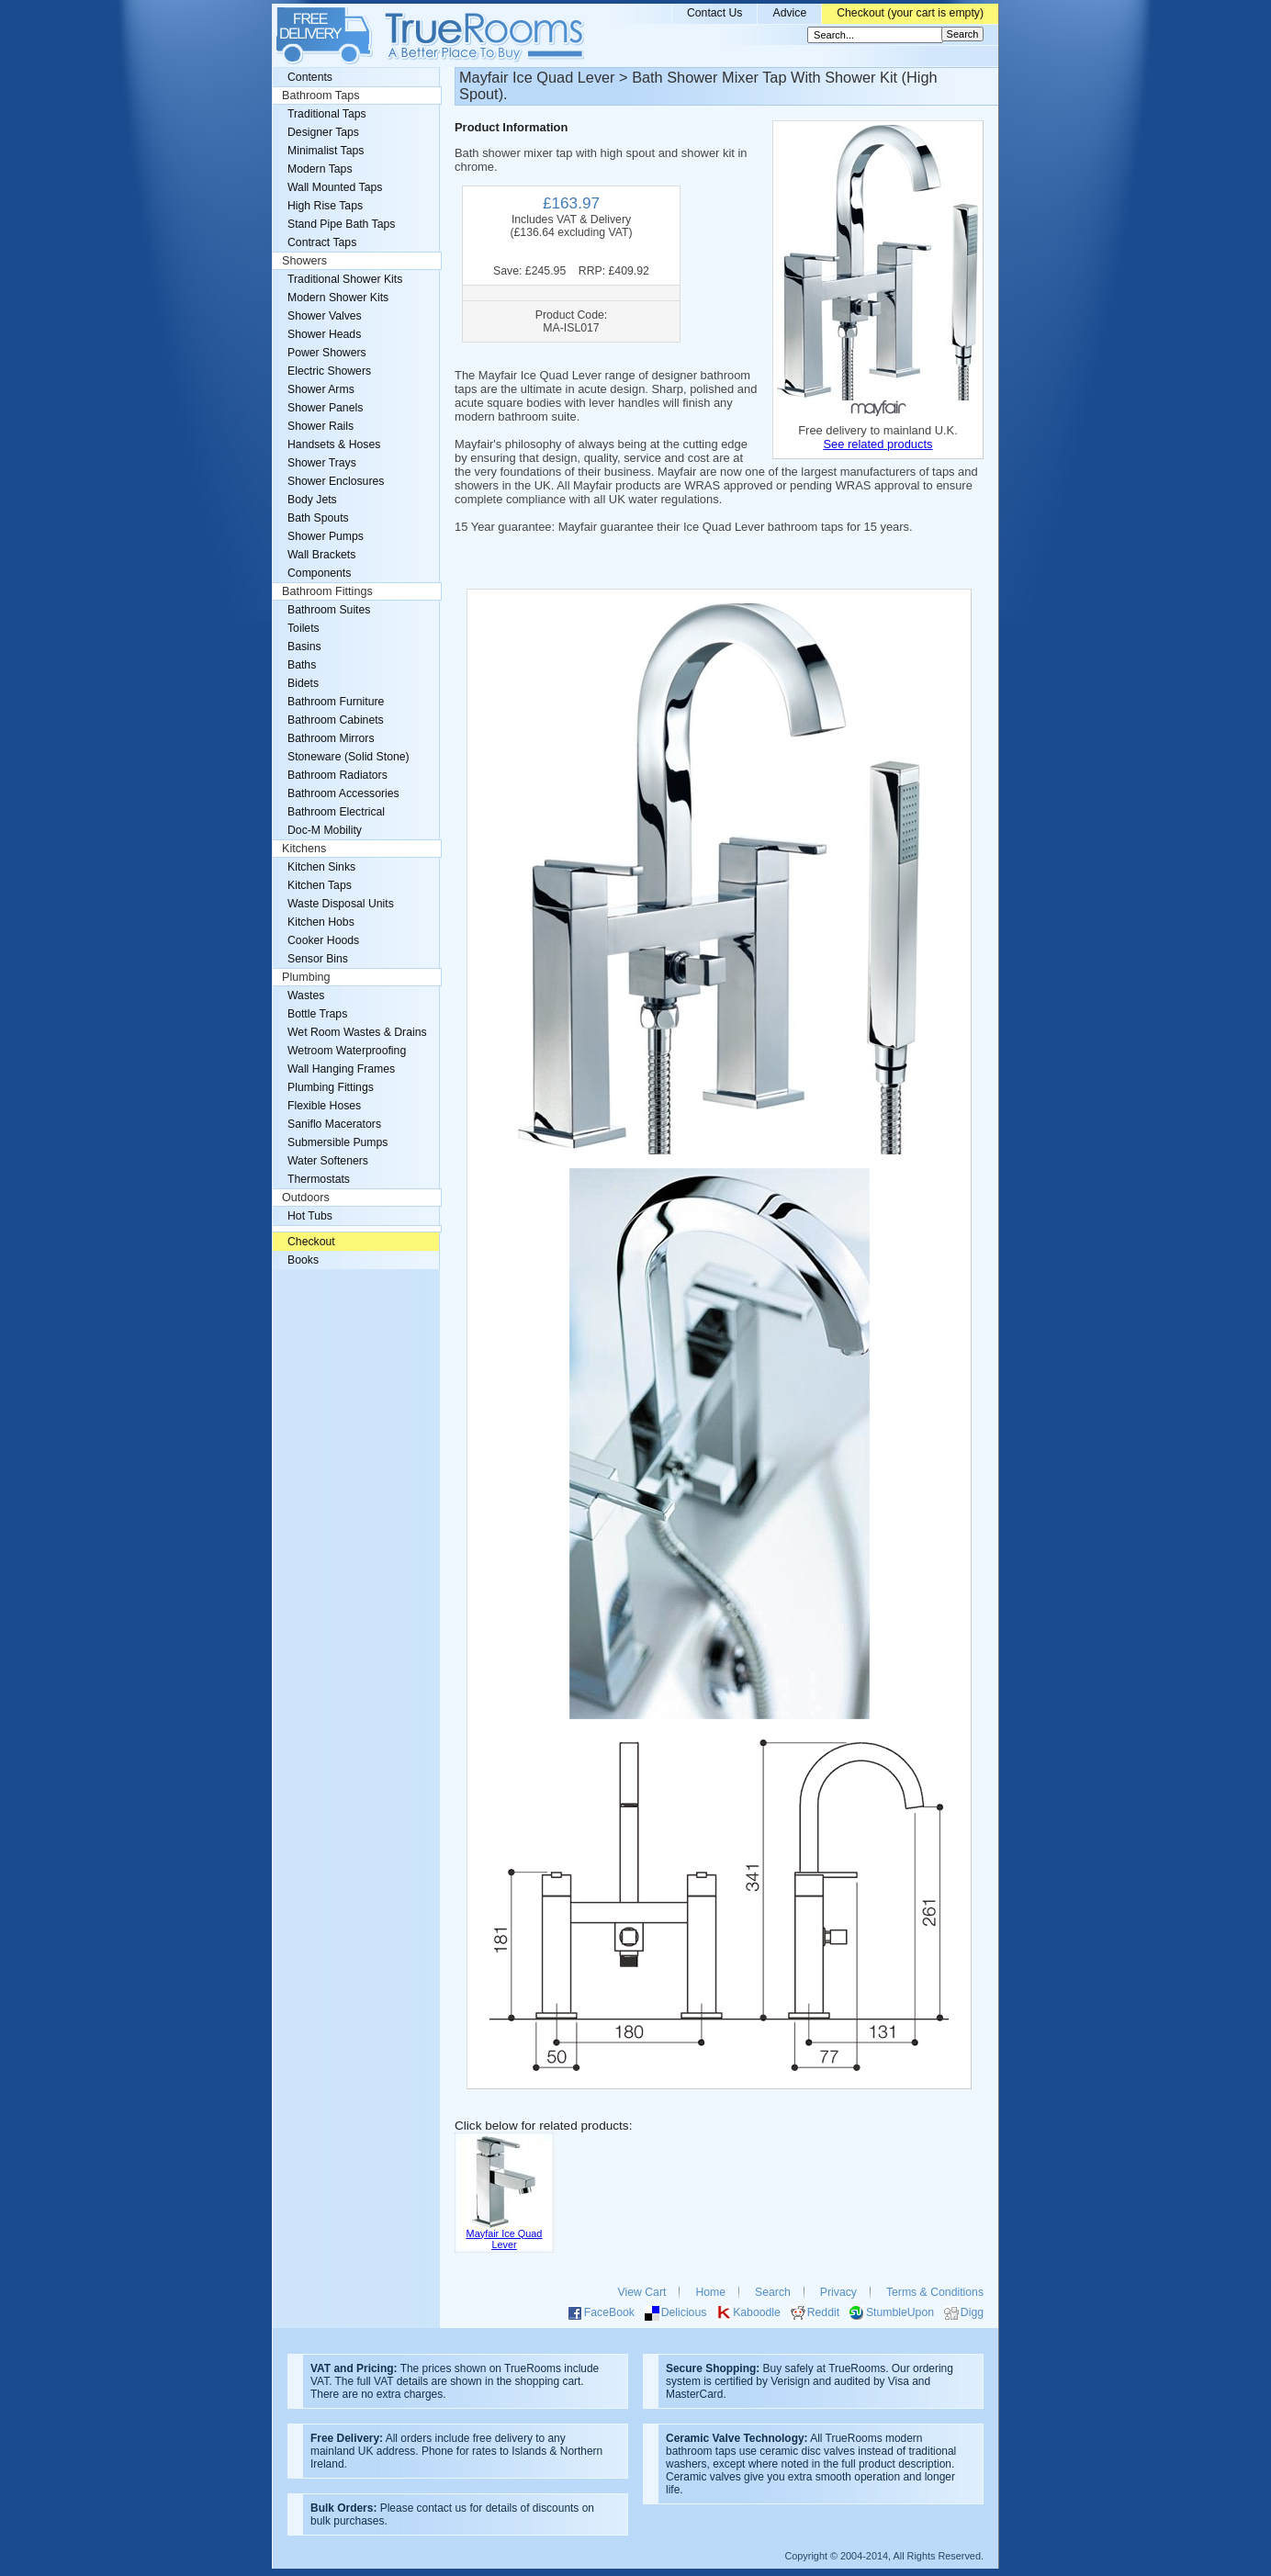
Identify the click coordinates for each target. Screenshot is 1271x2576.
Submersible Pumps (337, 1142)
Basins (304, 646)
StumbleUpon (900, 2312)
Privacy (838, 2292)
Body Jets (312, 499)
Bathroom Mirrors (331, 738)
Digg (972, 2312)
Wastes (305, 995)
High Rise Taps (325, 205)
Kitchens (304, 848)
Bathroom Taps (320, 95)
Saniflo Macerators (334, 1124)
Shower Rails (320, 426)
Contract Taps (321, 242)
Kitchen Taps (319, 885)
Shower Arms (320, 389)
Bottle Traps (317, 1013)
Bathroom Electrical (336, 811)
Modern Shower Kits (337, 297)
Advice (789, 12)
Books (303, 1260)
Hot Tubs (309, 1215)
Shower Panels (325, 407)
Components (319, 573)
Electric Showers (329, 371)
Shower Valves (324, 315)
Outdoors (306, 1197)
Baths (301, 664)
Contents (309, 77)
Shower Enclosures (335, 481)
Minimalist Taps (325, 150)
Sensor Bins (317, 958)
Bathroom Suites (328, 609)
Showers (304, 260)
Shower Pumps (325, 536)
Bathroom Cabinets (335, 720)
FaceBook (609, 2312)
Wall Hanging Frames (341, 1069)
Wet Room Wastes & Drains (357, 1032)
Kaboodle (757, 2312)
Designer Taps (323, 132)
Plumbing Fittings (330, 1087)
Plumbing (306, 977)
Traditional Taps (326, 113)
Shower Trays (321, 462)
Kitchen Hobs (320, 922)
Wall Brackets (321, 554)
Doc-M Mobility (324, 830)
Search (773, 2292)
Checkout (311, 1241)
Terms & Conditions (935, 2292)
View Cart (642, 2292)
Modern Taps (320, 169)
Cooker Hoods (323, 940)
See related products (877, 444)
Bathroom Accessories (343, 793)
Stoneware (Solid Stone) (348, 756)
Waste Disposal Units (340, 903)
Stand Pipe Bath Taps (341, 224)
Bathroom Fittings (327, 591)
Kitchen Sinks (321, 867)
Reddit (823, 2312)
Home (710, 2292)
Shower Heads (324, 334)
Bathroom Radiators (337, 775)
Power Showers (326, 352)
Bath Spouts (318, 518)
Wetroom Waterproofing (346, 1050)
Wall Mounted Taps (334, 187)
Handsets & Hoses (333, 444)
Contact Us (715, 12)
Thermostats (318, 1179)
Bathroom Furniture (335, 701)
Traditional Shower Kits (344, 279)
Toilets (303, 628)
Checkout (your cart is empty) (910, 12)
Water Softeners (327, 1160)
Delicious (684, 2312)
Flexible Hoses (324, 1105)
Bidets (303, 683)
